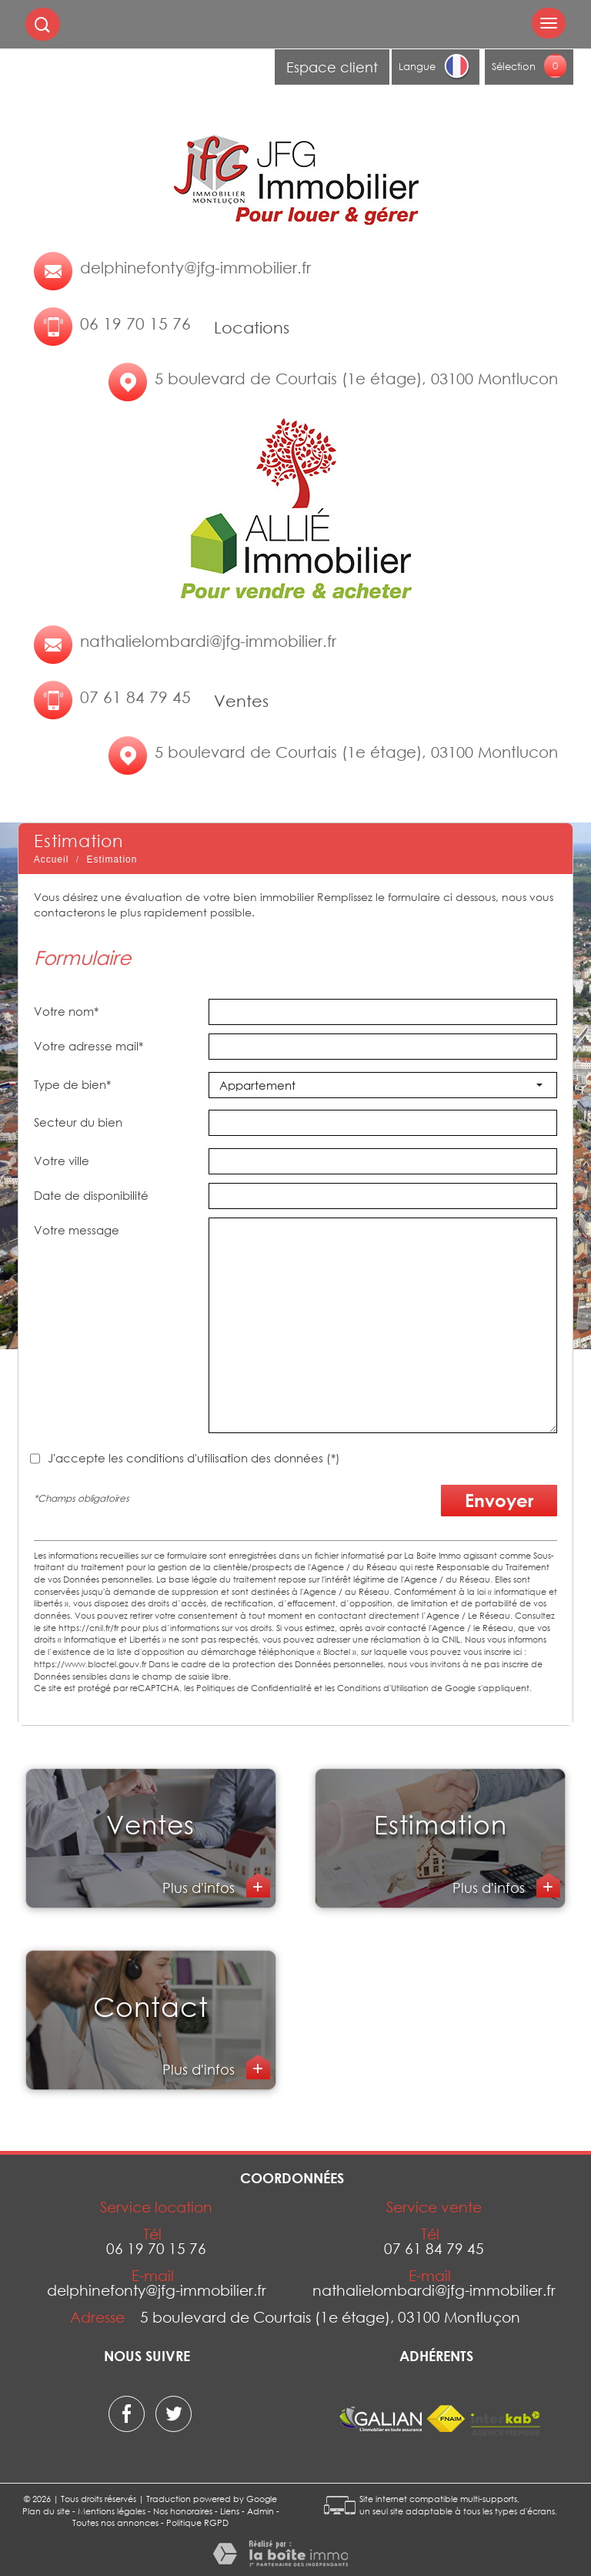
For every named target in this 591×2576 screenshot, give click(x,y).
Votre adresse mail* (88, 1046)
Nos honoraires (182, 2511)
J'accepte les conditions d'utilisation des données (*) (194, 1458)
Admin (260, 2511)
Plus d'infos (200, 1887)
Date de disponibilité (91, 1195)
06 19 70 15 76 (135, 323)
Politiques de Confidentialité (254, 1688)
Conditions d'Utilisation (383, 1688)
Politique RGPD (197, 2522)
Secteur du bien (78, 1122)
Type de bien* (72, 1084)
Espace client (332, 67)
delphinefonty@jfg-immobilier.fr (195, 267)
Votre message (76, 1230)
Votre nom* (66, 1011)
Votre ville (61, 1160)
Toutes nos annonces (115, 2522)
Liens (229, 2511)
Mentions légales (111, 2511)
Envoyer (499, 1500)
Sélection (514, 66)
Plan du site (46, 2511)
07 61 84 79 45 (135, 697)
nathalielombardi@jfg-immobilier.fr (208, 640)
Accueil (51, 859)
